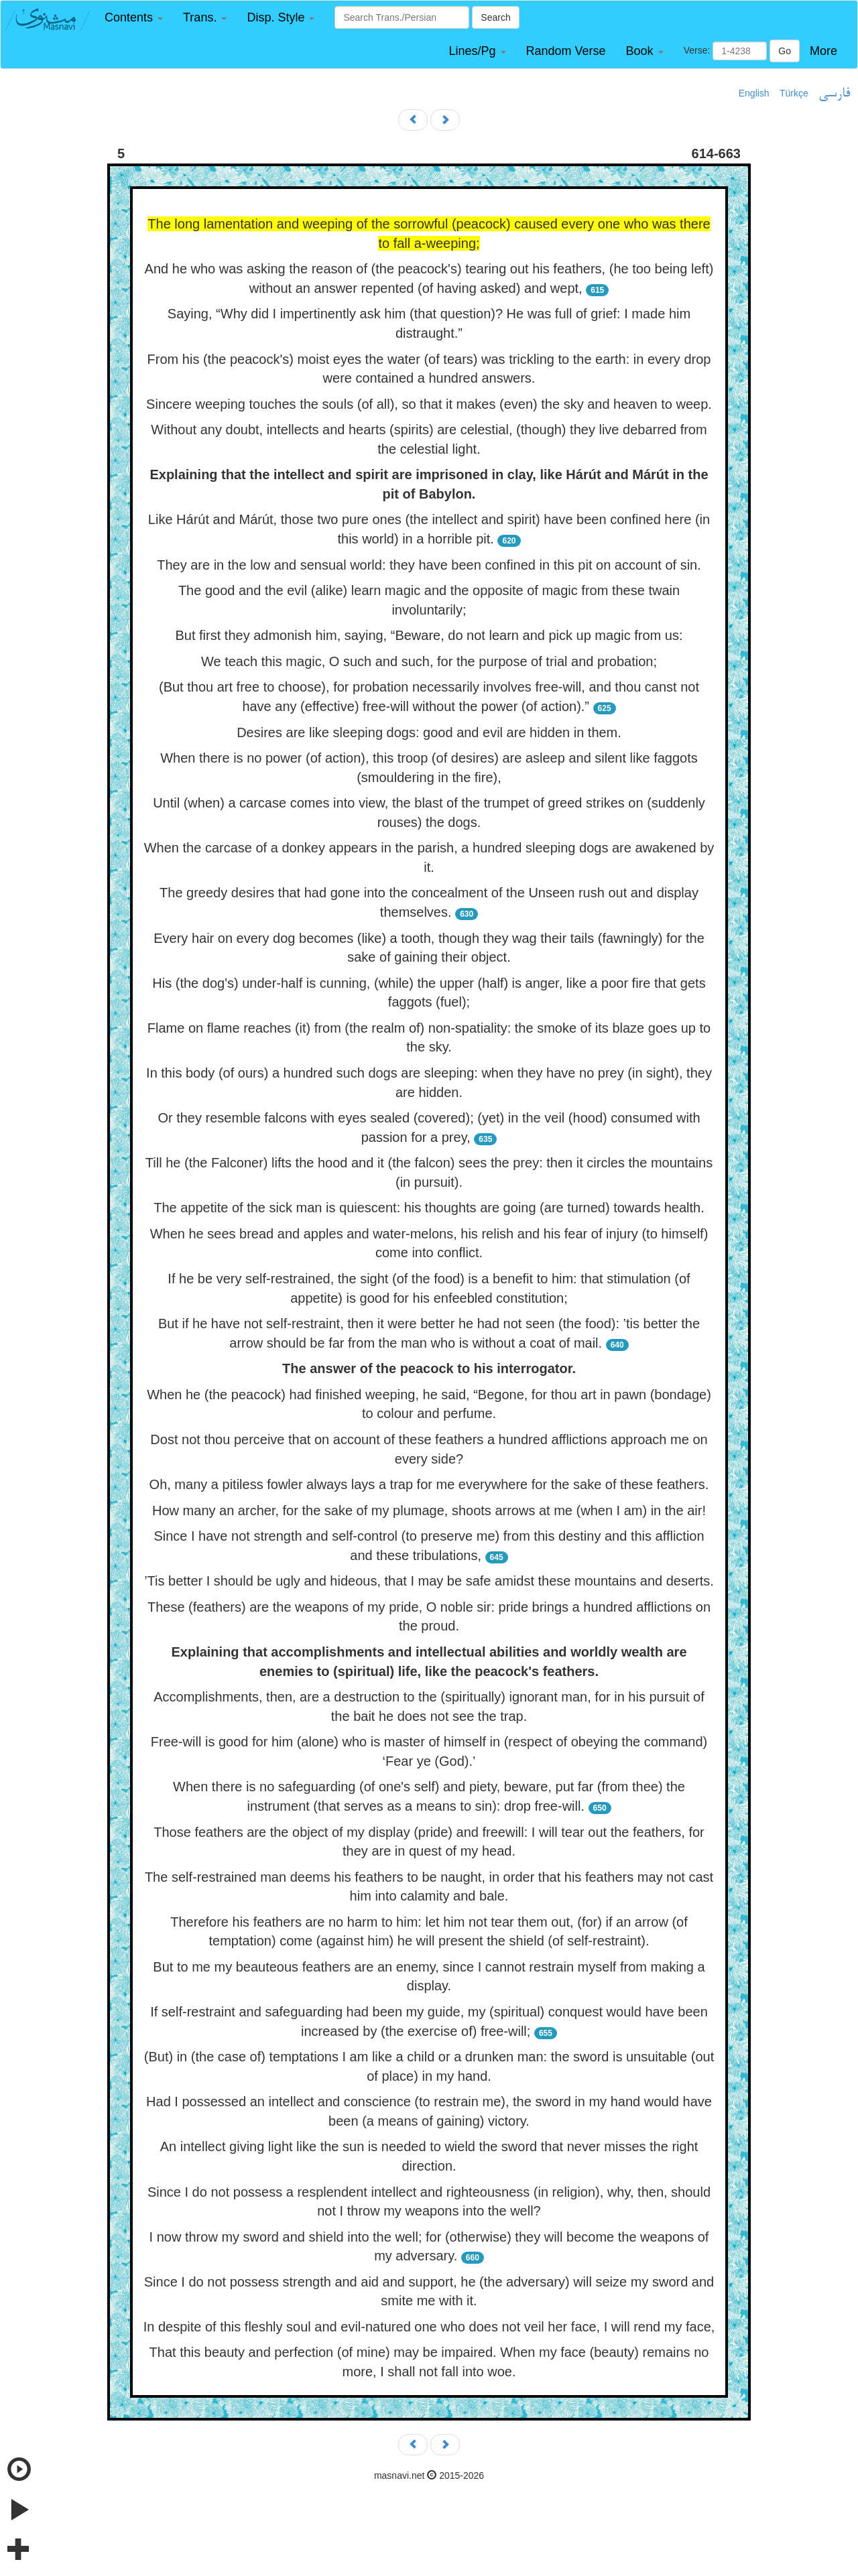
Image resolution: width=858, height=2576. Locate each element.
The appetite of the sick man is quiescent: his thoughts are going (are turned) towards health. (429, 1207)
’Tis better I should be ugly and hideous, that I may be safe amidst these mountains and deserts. (429, 1580)
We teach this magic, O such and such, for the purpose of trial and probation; (429, 661)
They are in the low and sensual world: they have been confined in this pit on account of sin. (429, 565)
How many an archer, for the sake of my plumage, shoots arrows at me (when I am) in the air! (429, 1510)
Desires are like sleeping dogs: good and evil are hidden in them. (429, 732)
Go (784, 51)
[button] (134, 18)
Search (495, 17)
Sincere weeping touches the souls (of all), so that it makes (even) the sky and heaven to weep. (429, 404)
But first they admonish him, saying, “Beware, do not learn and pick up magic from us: (428, 635)
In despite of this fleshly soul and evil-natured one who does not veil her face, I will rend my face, (429, 2326)
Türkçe (794, 93)
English (754, 93)
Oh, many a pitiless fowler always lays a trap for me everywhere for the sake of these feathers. (429, 1484)
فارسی (834, 94)
